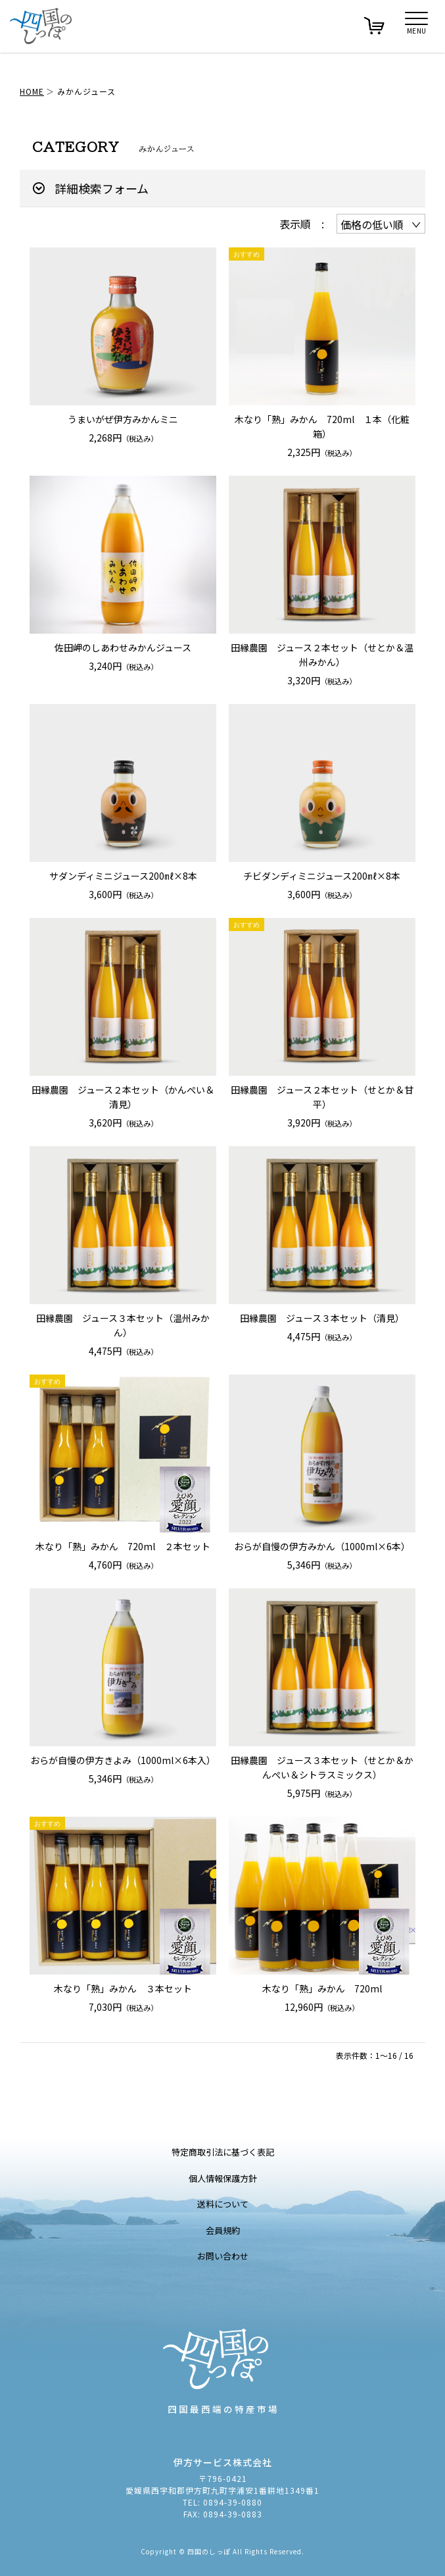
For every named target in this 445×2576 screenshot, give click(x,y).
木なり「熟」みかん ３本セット (123, 1988)
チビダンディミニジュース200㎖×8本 (321, 875)
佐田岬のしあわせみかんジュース (123, 647)
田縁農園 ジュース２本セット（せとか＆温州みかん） (322, 655)
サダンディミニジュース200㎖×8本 (123, 875)
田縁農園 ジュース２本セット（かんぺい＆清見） (123, 1097)
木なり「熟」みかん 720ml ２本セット (122, 1546)
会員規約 (223, 2230)
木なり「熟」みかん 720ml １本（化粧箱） (322, 426)
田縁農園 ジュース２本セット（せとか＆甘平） (322, 1097)
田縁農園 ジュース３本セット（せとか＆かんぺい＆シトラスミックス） (322, 1767)
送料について (222, 2204)
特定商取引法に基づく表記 (223, 2152)
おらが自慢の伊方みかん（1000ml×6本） (322, 1546)
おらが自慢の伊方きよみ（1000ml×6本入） (123, 1760)
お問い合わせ (222, 2256)
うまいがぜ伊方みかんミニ (123, 419)
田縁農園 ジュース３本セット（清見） (322, 1318)
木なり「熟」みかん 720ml (322, 1988)
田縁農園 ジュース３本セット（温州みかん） (123, 1325)
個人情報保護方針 (223, 2178)
